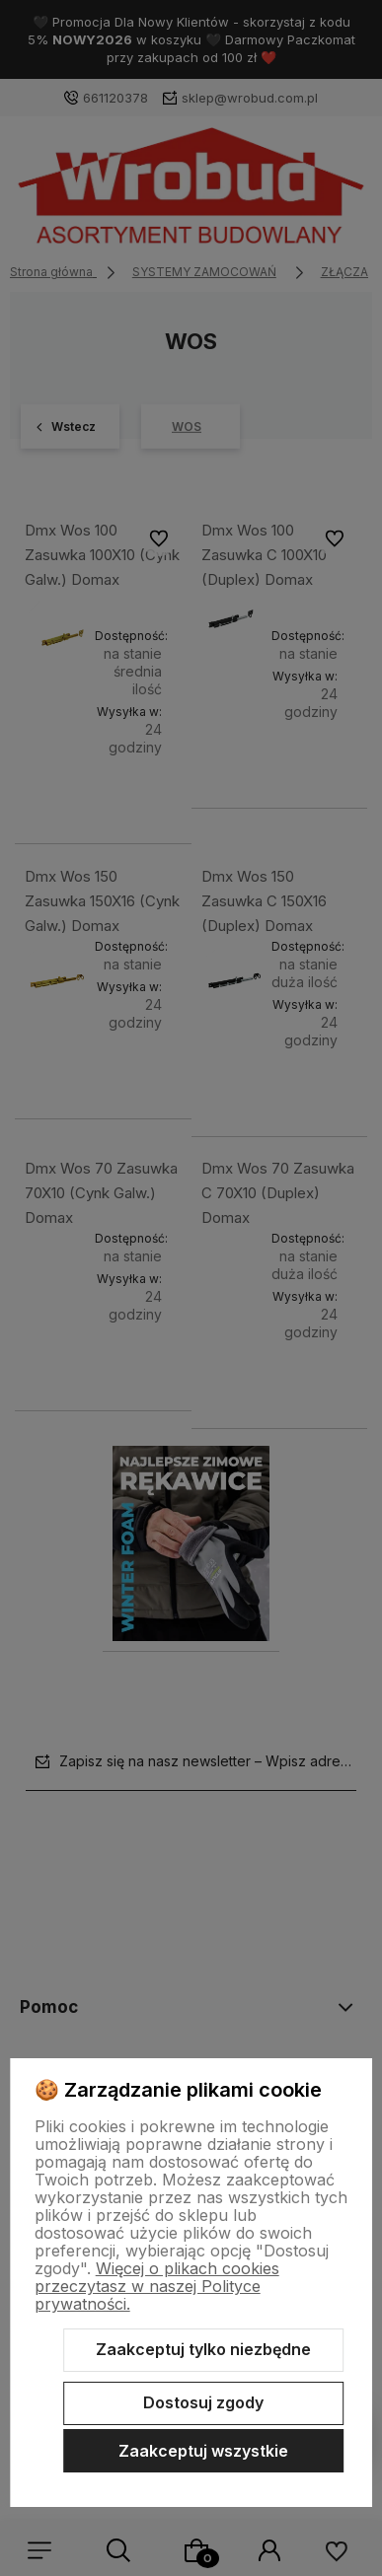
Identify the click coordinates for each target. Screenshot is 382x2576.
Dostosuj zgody (203, 2402)
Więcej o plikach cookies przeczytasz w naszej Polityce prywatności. (157, 2286)
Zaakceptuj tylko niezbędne (203, 2349)
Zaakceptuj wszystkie (203, 2451)
